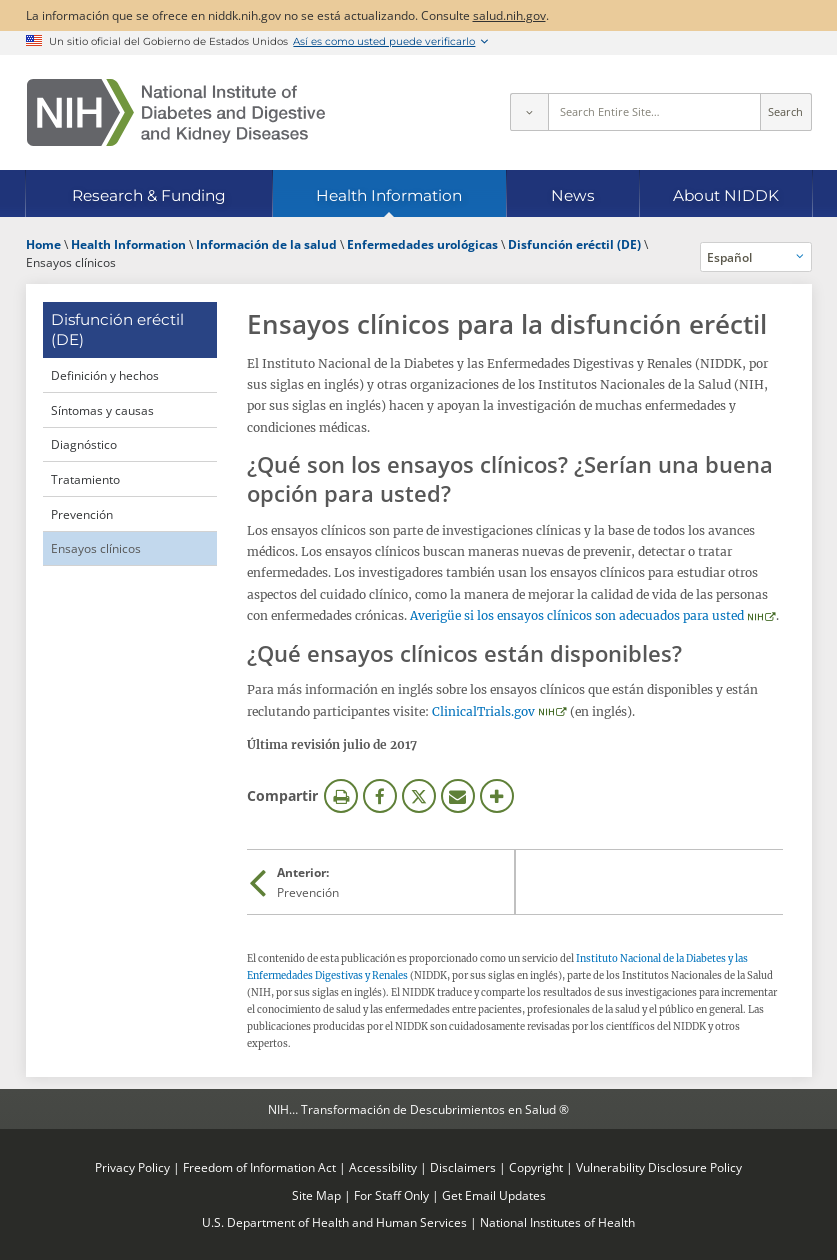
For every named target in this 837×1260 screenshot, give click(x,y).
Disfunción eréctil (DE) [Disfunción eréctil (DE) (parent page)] (117, 329)
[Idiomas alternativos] (756, 257)
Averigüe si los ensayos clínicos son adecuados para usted (577, 615)
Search (785, 112)
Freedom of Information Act (259, 1167)
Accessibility (383, 1167)
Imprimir (341, 796)
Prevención (82, 514)
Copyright (536, 1167)
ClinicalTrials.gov (483, 711)
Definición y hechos (105, 375)
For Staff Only (391, 1195)
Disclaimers (463, 1167)
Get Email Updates (494, 1195)
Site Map (316, 1195)
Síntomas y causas (102, 410)
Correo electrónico (458, 796)
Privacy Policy (132, 1167)
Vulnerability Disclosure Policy (659, 1167)
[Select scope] (529, 112)
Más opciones (497, 796)
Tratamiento (85, 479)
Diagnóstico (84, 444)
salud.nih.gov (509, 15)
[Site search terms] (654, 112)
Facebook (380, 796)
